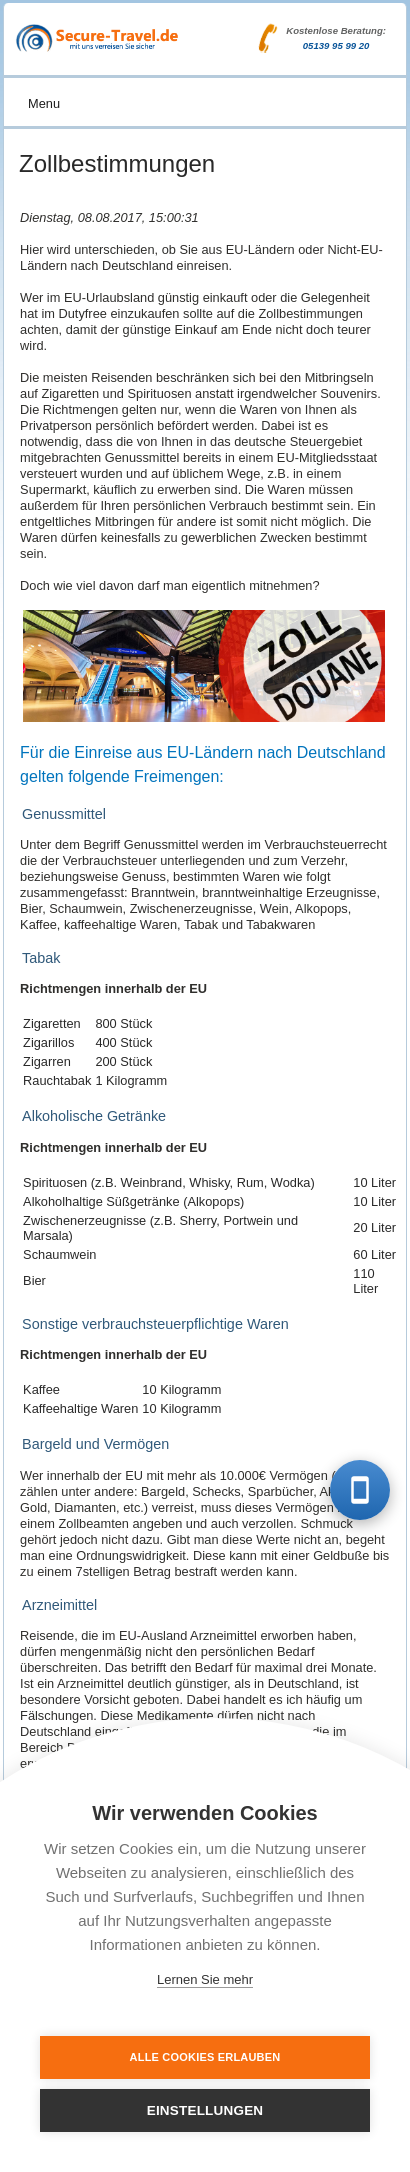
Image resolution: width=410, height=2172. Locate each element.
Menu (44, 103)
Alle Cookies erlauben (205, 2057)
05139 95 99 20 (336, 45)
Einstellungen (205, 2110)
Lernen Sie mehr (205, 1979)
